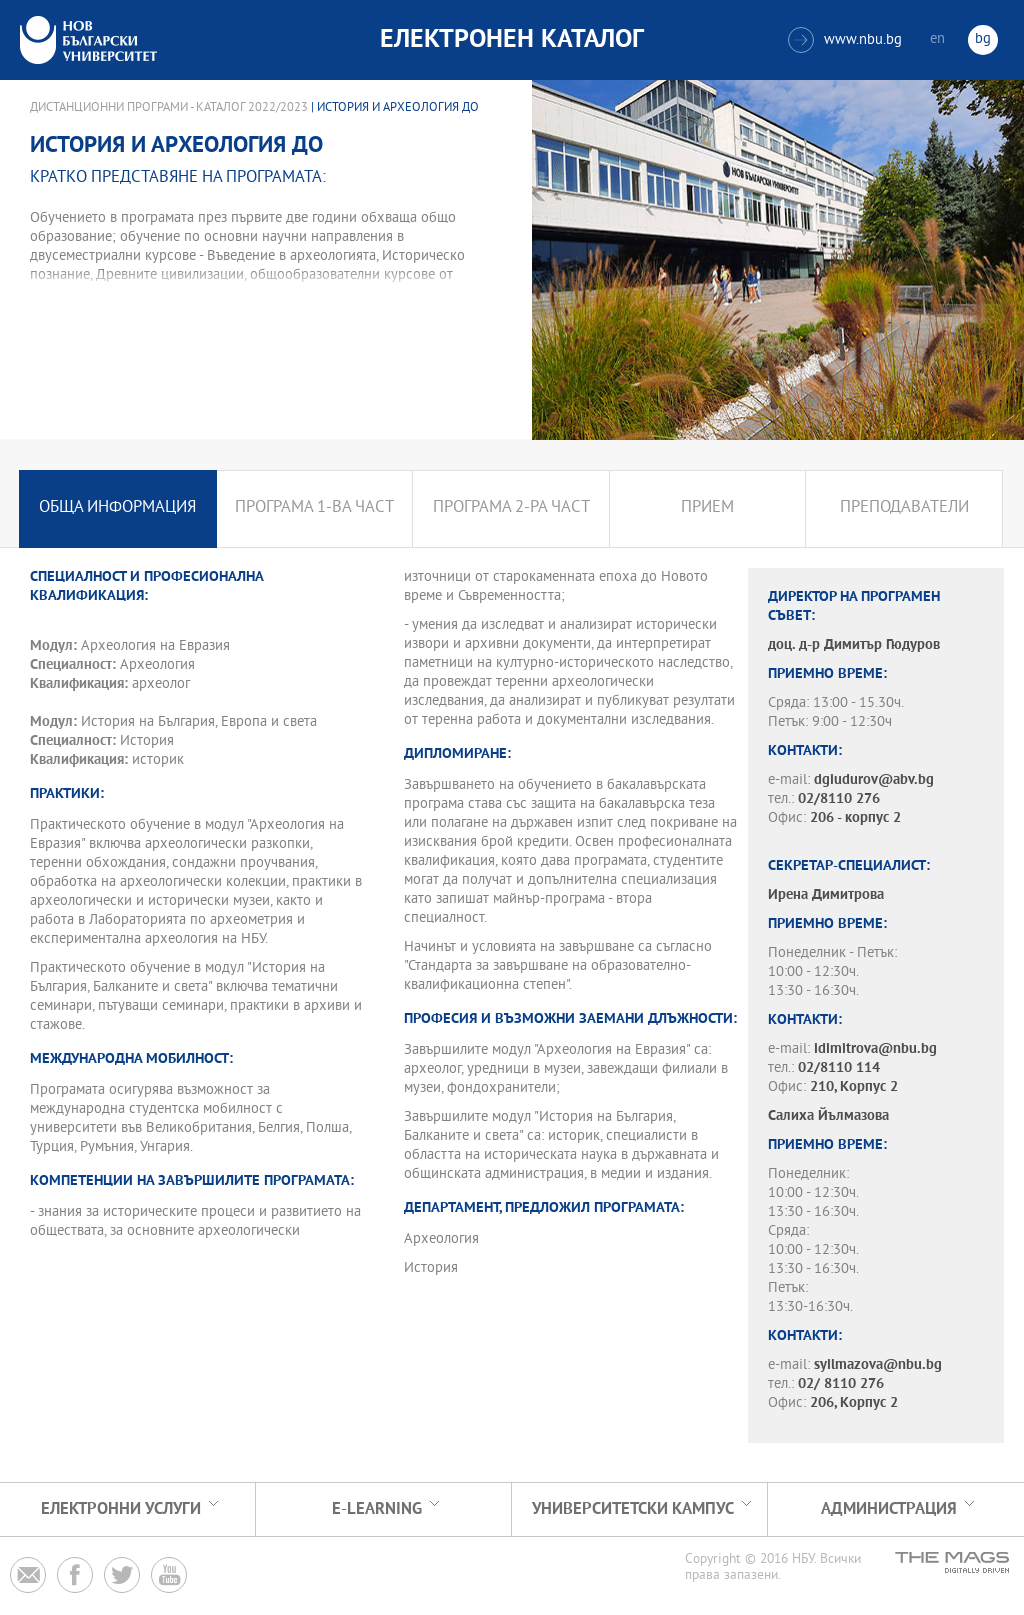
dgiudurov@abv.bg (874, 780)
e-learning (377, 1509)
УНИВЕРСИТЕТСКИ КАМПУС (633, 1509)
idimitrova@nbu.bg (875, 1049)
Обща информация (117, 508)
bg (983, 39)
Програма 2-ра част (511, 508)
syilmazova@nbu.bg (878, 1365)
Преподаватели (904, 508)
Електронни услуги (121, 1509)
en (937, 39)
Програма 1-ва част (314, 508)
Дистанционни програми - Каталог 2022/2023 (169, 108)
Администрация (889, 1509)
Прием (707, 508)
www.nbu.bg (845, 40)
